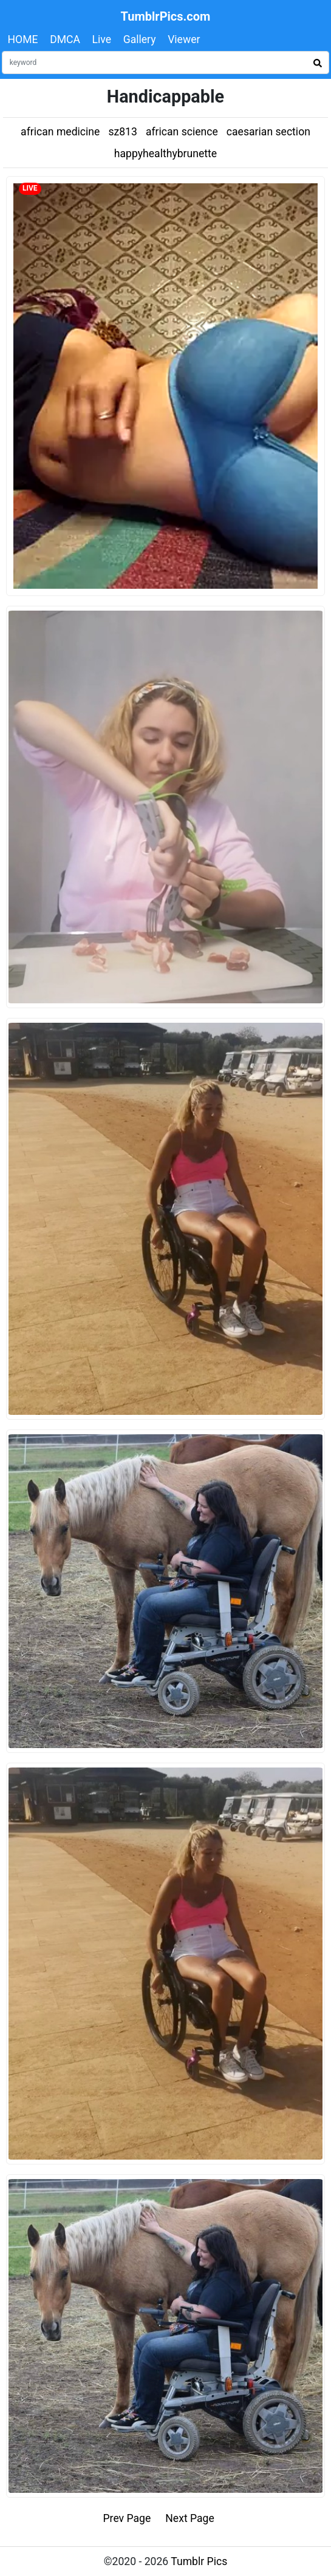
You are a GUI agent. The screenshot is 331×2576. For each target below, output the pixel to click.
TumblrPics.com (166, 16)
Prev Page (127, 2518)
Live (102, 39)
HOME (23, 39)
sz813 (122, 132)
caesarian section (268, 132)
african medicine (60, 132)
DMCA (65, 39)
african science (182, 132)
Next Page (189, 2518)
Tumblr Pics (199, 2561)
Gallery (139, 39)
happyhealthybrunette (165, 153)
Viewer (184, 39)
